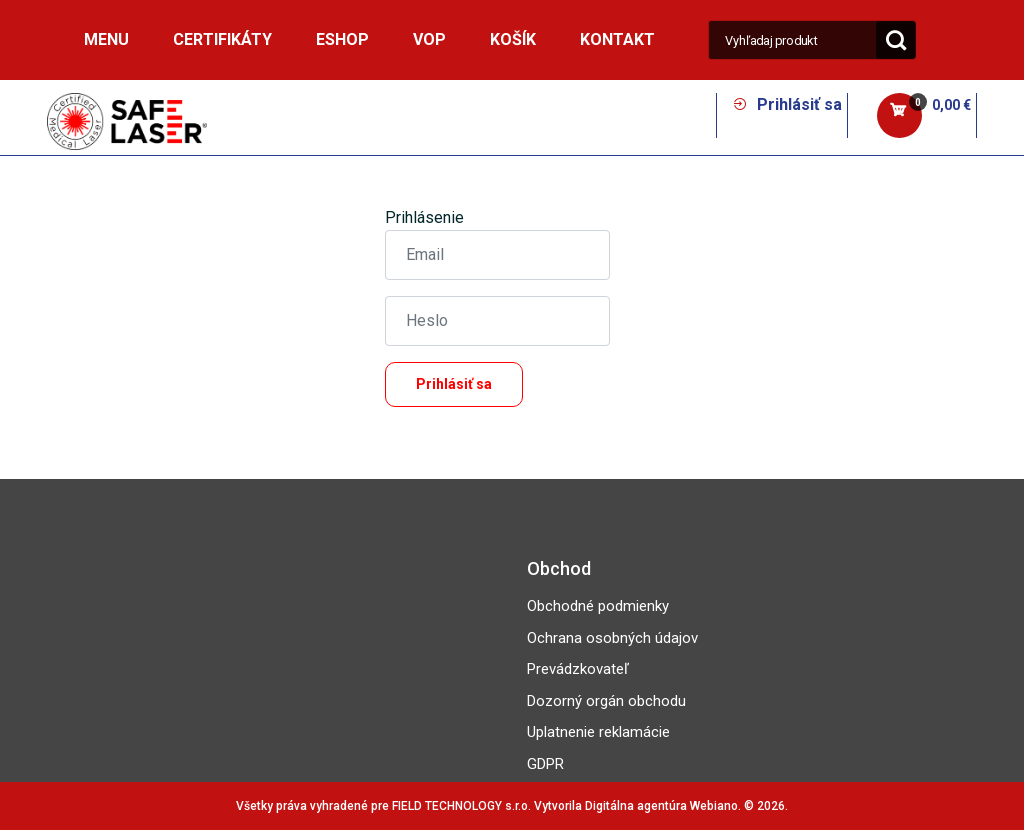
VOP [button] (429, 39)
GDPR (545, 764)
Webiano (714, 806)
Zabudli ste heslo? (452, 418)
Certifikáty (222, 39)
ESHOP (342, 39)
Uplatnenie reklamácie (598, 732)
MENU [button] (106, 39)
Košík (513, 39)
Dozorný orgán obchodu (606, 701)
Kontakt (617, 39)
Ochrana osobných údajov (612, 638)
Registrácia (558, 418)
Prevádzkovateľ (578, 669)
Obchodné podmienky (598, 606)
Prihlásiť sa (787, 104)
